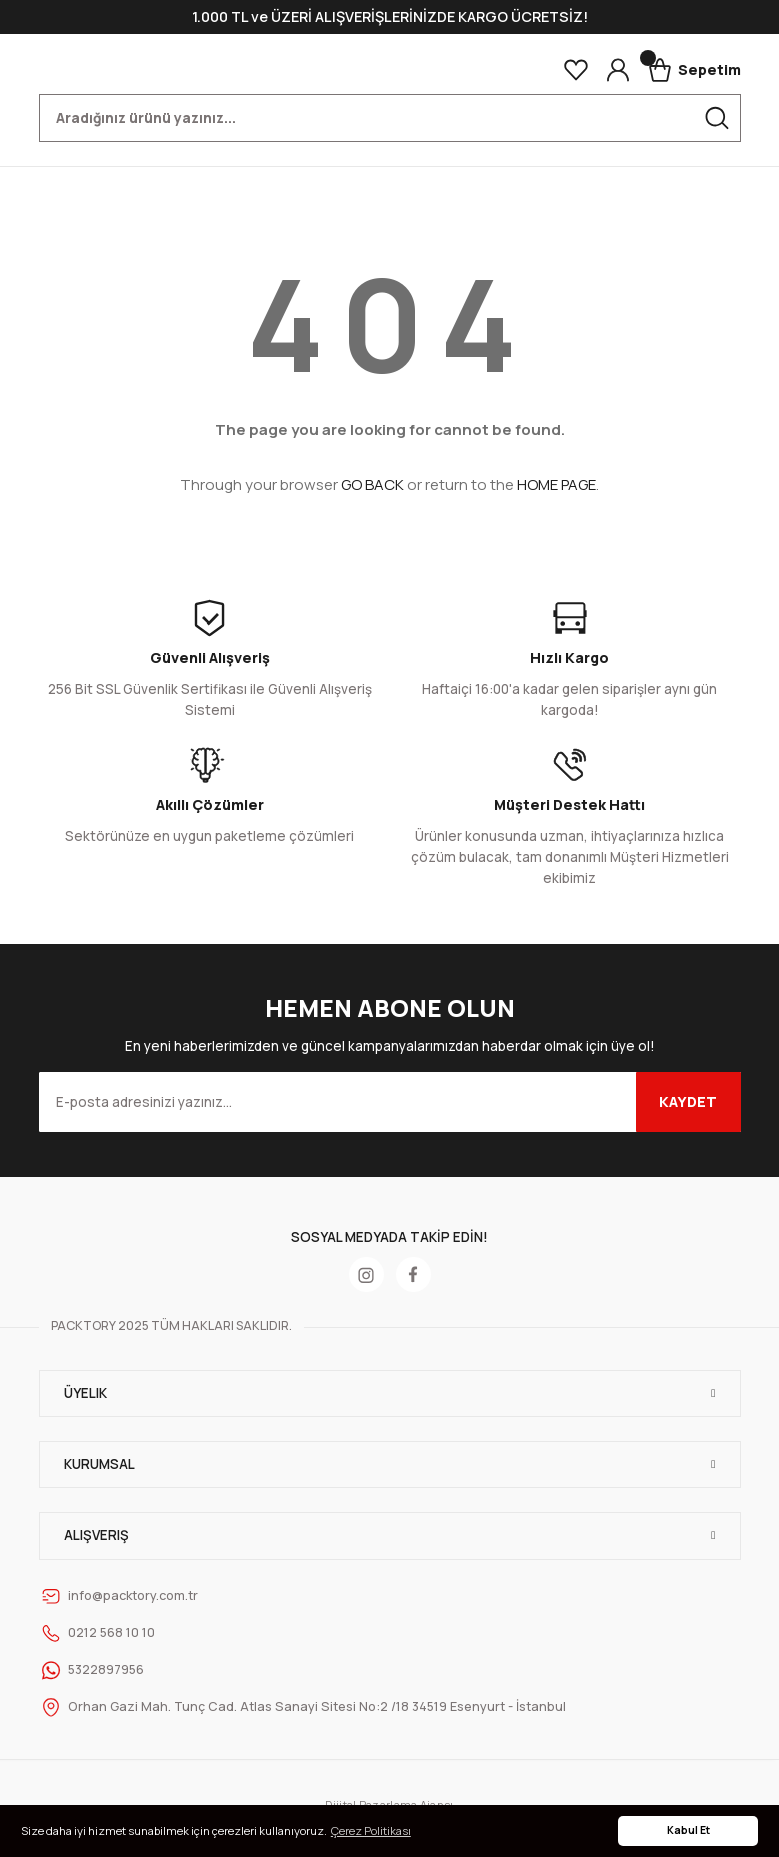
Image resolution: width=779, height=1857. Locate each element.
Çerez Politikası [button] (371, 1830)
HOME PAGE (556, 484)
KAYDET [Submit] (688, 1101)
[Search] (390, 118)
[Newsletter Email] (390, 1102)
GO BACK (372, 484)
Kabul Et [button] (688, 1830)
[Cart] (694, 70)
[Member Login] (618, 70)
